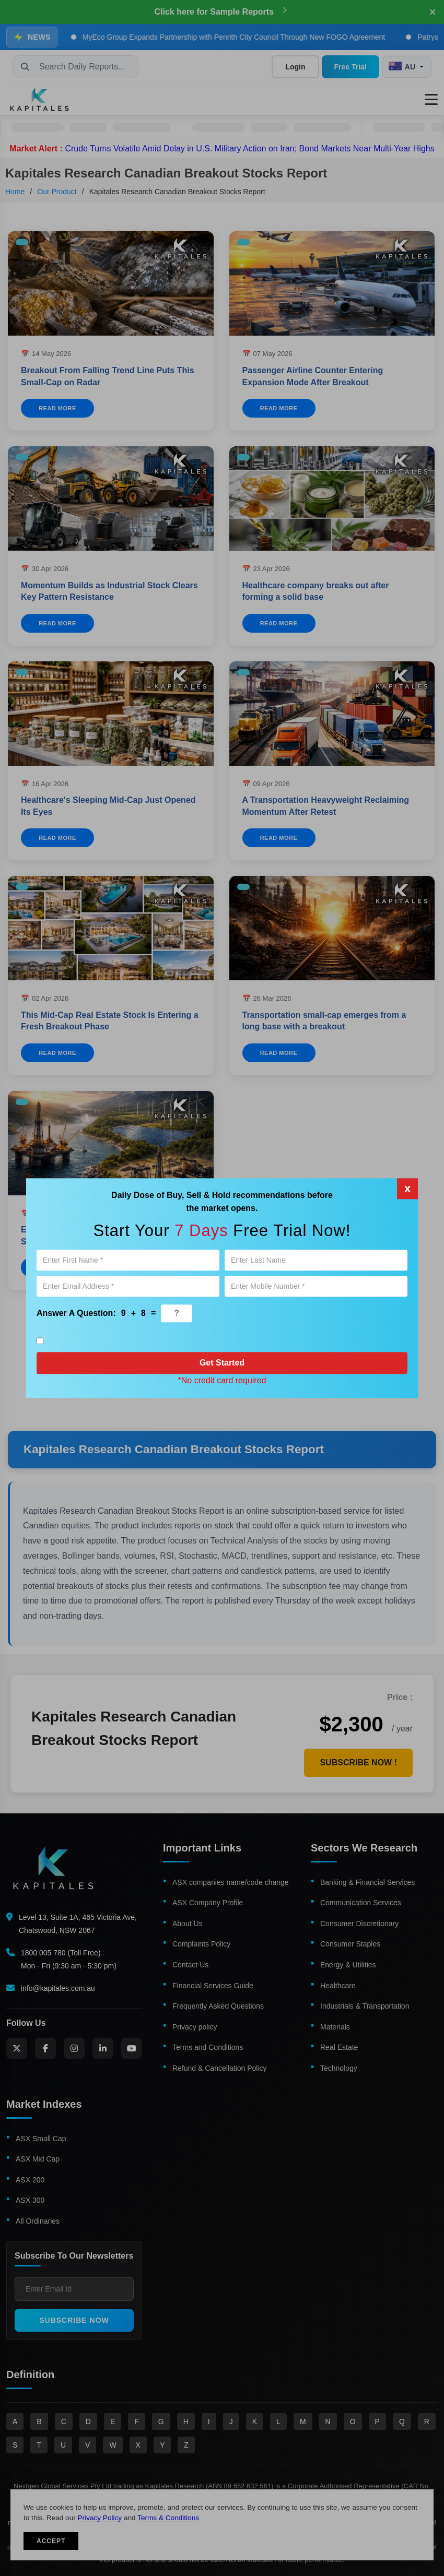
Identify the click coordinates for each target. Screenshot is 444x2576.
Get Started (222, 1363)
